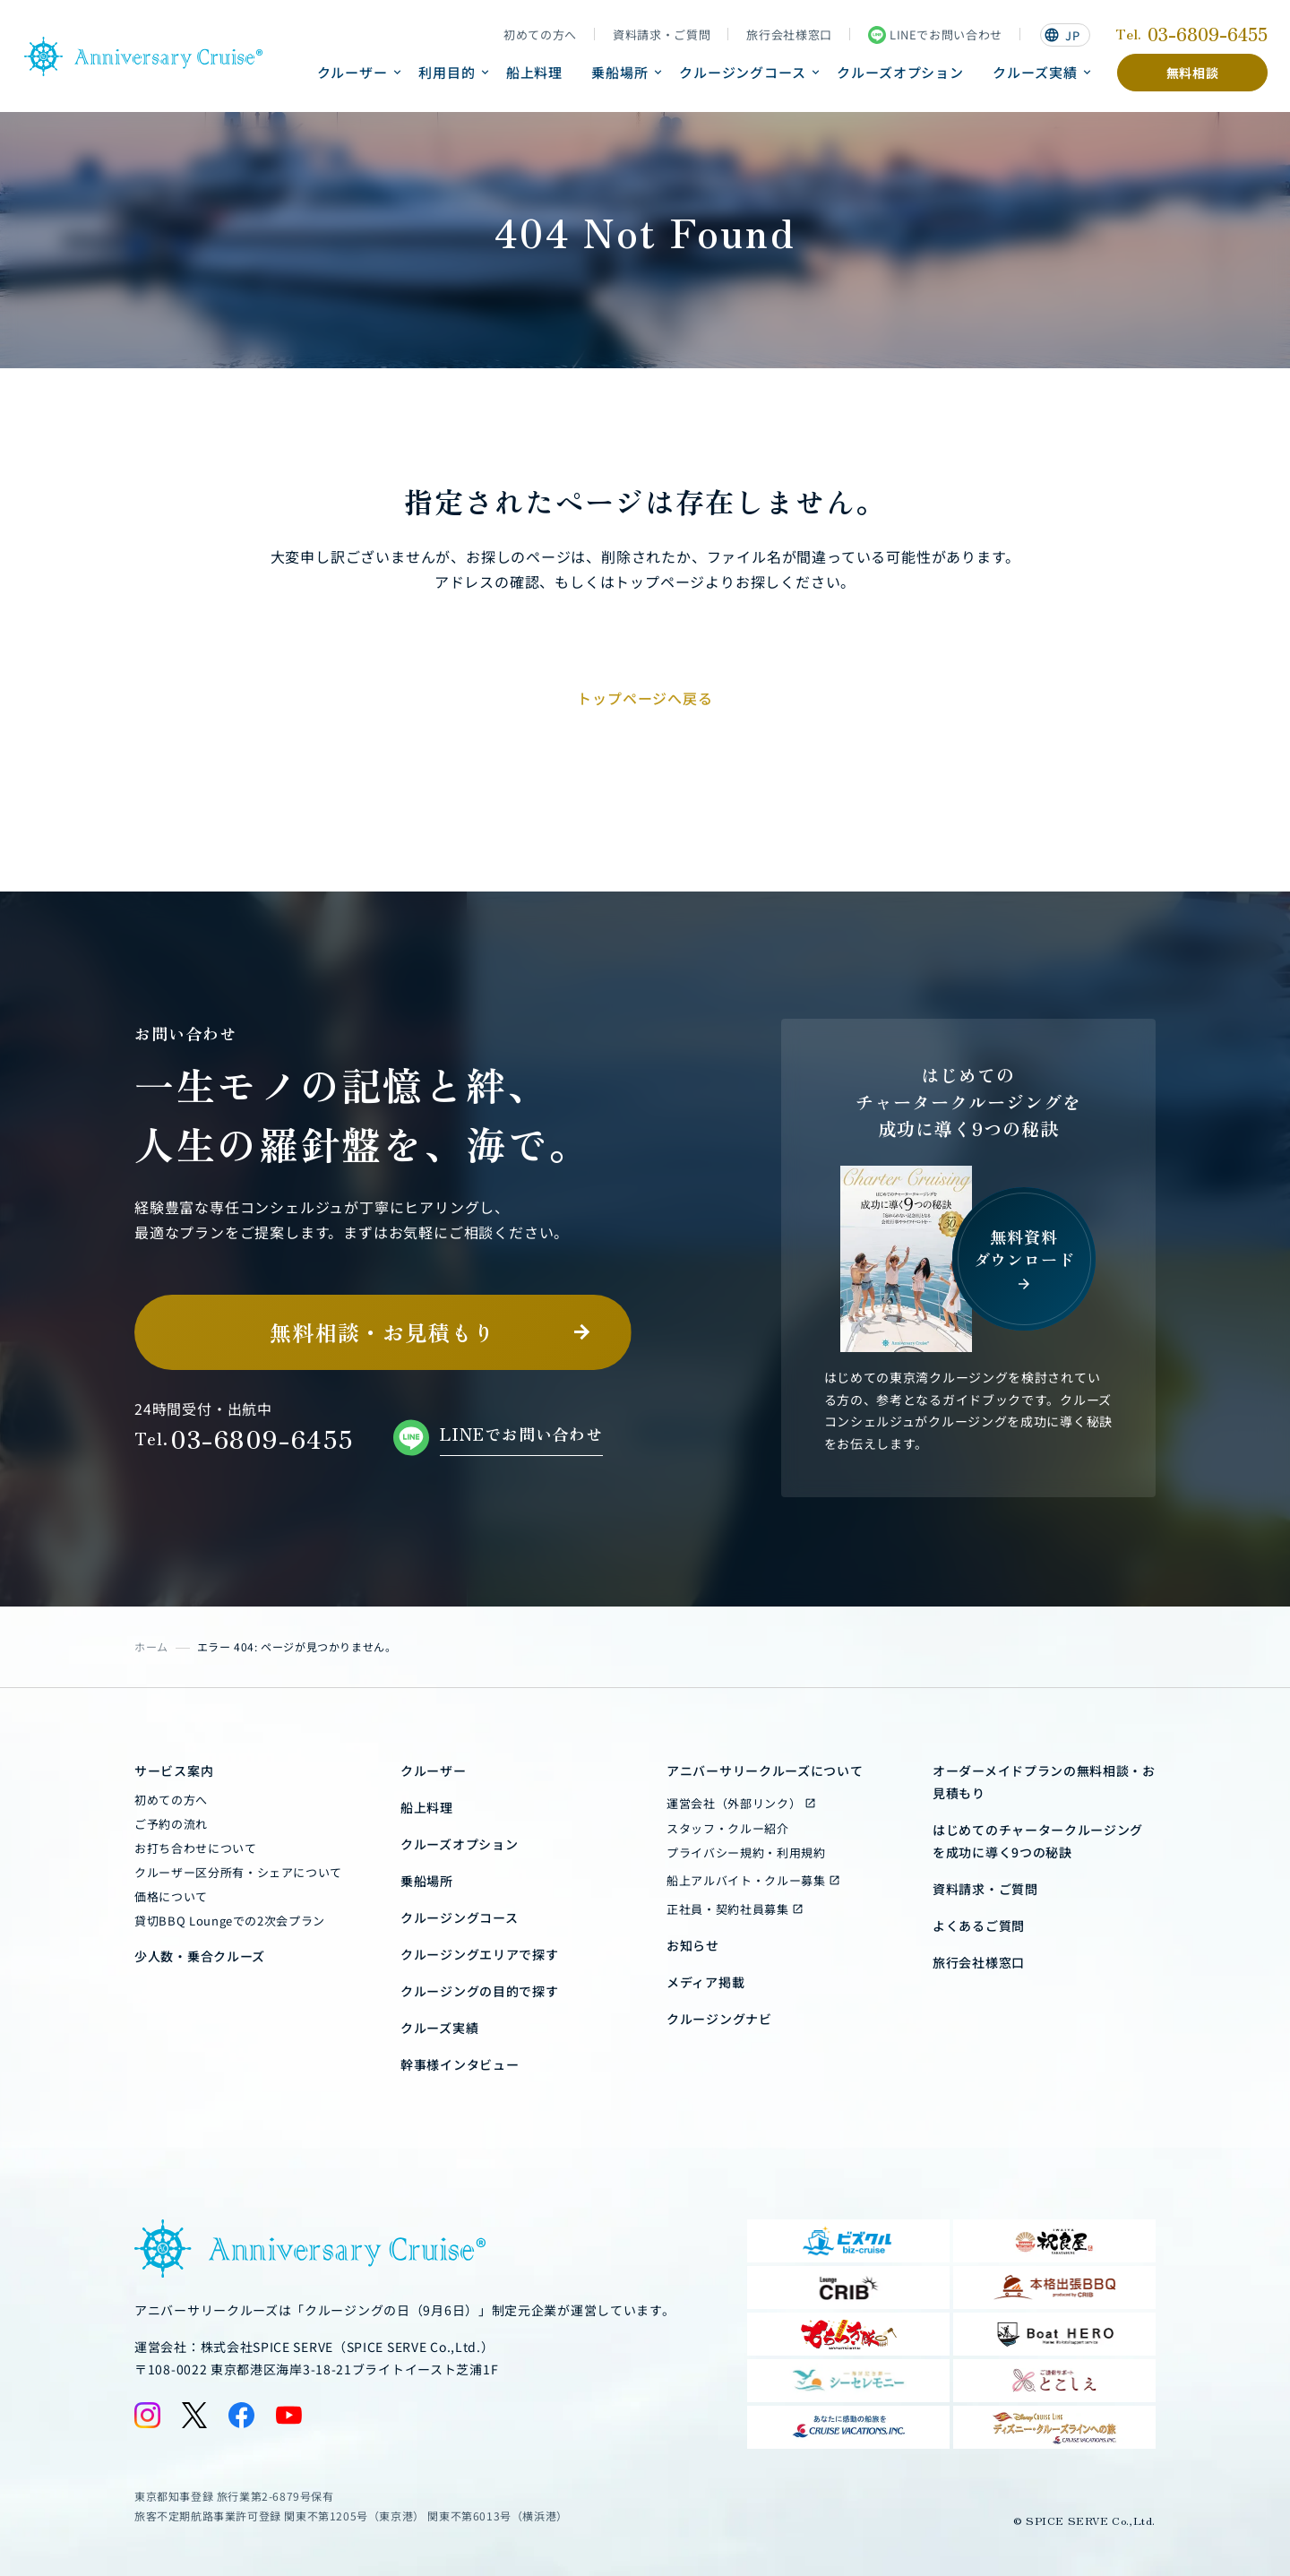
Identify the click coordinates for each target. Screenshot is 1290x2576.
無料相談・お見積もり (382, 1332)
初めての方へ (540, 35)
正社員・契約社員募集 (727, 1908)
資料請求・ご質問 (661, 35)
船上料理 (534, 72)
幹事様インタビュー (459, 2064)
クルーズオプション (900, 72)
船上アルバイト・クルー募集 (745, 1880)
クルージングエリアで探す (479, 1954)
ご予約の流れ (171, 1823)
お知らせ (692, 1945)
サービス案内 (173, 1770)
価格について (171, 1896)
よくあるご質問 (979, 1925)
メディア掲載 (705, 1982)
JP (1061, 35)
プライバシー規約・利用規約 (745, 1852)
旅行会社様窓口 (789, 35)
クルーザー (353, 72)
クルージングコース (742, 72)
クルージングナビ (719, 2019)
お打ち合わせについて (195, 1848)
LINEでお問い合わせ (935, 35)
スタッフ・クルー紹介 (727, 1828)
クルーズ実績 (1035, 72)
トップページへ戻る (644, 698)
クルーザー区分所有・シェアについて (238, 1872)
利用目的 (447, 72)
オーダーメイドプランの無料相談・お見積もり (1044, 1782)
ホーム (151, 1646)
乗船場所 (620, 72)
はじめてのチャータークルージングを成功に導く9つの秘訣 (1038, 1841)
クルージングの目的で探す (479, 1991)
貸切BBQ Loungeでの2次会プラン (229, 1920)
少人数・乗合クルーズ (199, 1956)
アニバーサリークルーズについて (765, 1770)
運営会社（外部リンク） (733, 1803)
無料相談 (1192, 73)
